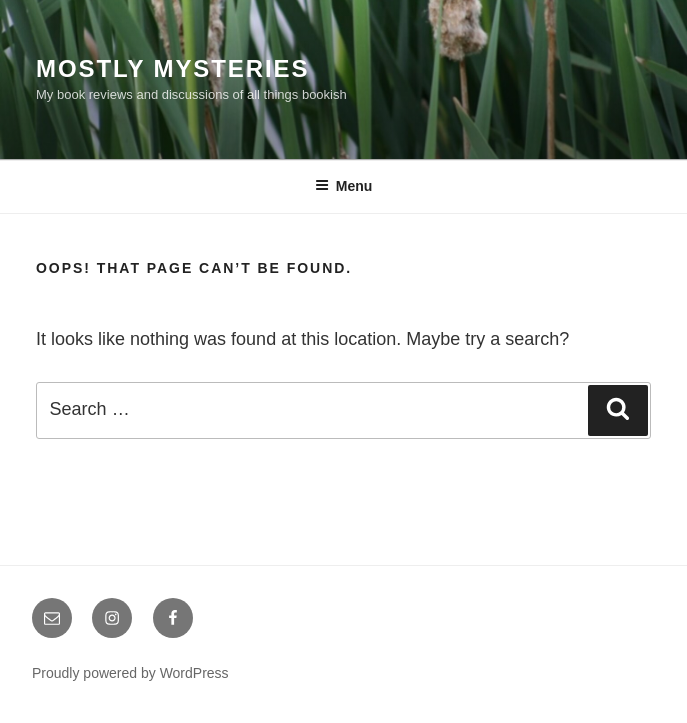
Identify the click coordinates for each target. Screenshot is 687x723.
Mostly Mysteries (172, 68)
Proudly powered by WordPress (130, 673)
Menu (344, 186)
